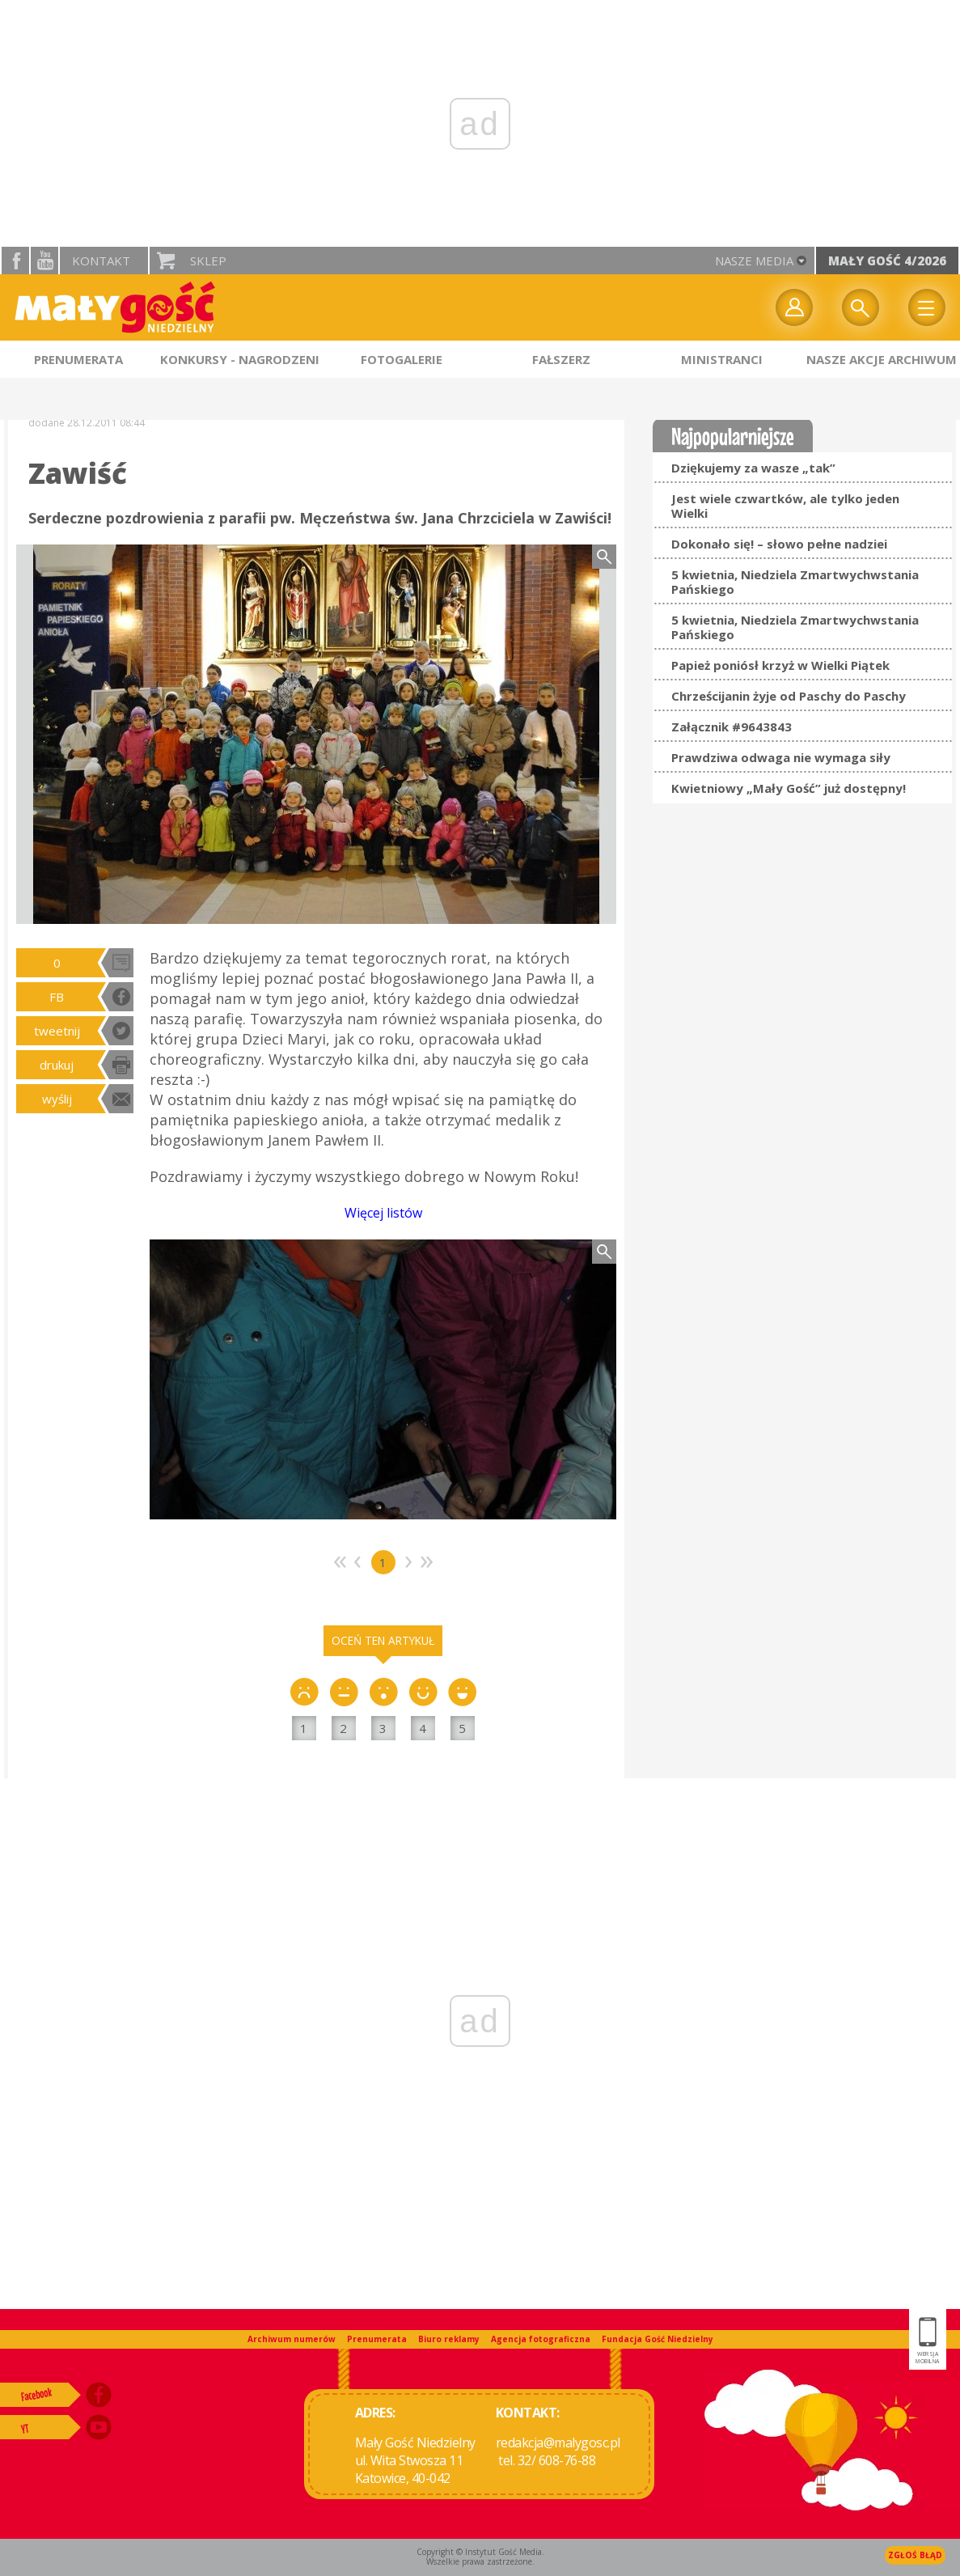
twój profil (794, 307)
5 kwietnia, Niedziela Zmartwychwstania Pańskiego (795, 581)
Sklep (208, 260)
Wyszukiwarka (860, 307)
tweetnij (57, 1031)
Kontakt (101, 260)
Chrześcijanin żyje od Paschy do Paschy (788, 695)
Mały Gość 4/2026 (887, 260)
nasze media (754, 260)
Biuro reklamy (449, 2339)
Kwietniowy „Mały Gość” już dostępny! (788, 788)
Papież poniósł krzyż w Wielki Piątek (780, 665)
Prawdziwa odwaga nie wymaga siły (780, 757)
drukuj (57, 1065)
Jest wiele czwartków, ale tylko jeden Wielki (785, 505)
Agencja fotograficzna (540, 2339)
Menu (926, 307)
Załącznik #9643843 (731, 726)
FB (56, 997)
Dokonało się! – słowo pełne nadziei (779, 543)
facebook (15, 260)
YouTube (44, 260)
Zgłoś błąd (915, 2555)
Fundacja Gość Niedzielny (657, 2339)
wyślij (57, 1099)
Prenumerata (377, 2339)
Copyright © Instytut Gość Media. (480, 2551)
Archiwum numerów (291, 2339)
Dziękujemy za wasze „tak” (753, 467)
